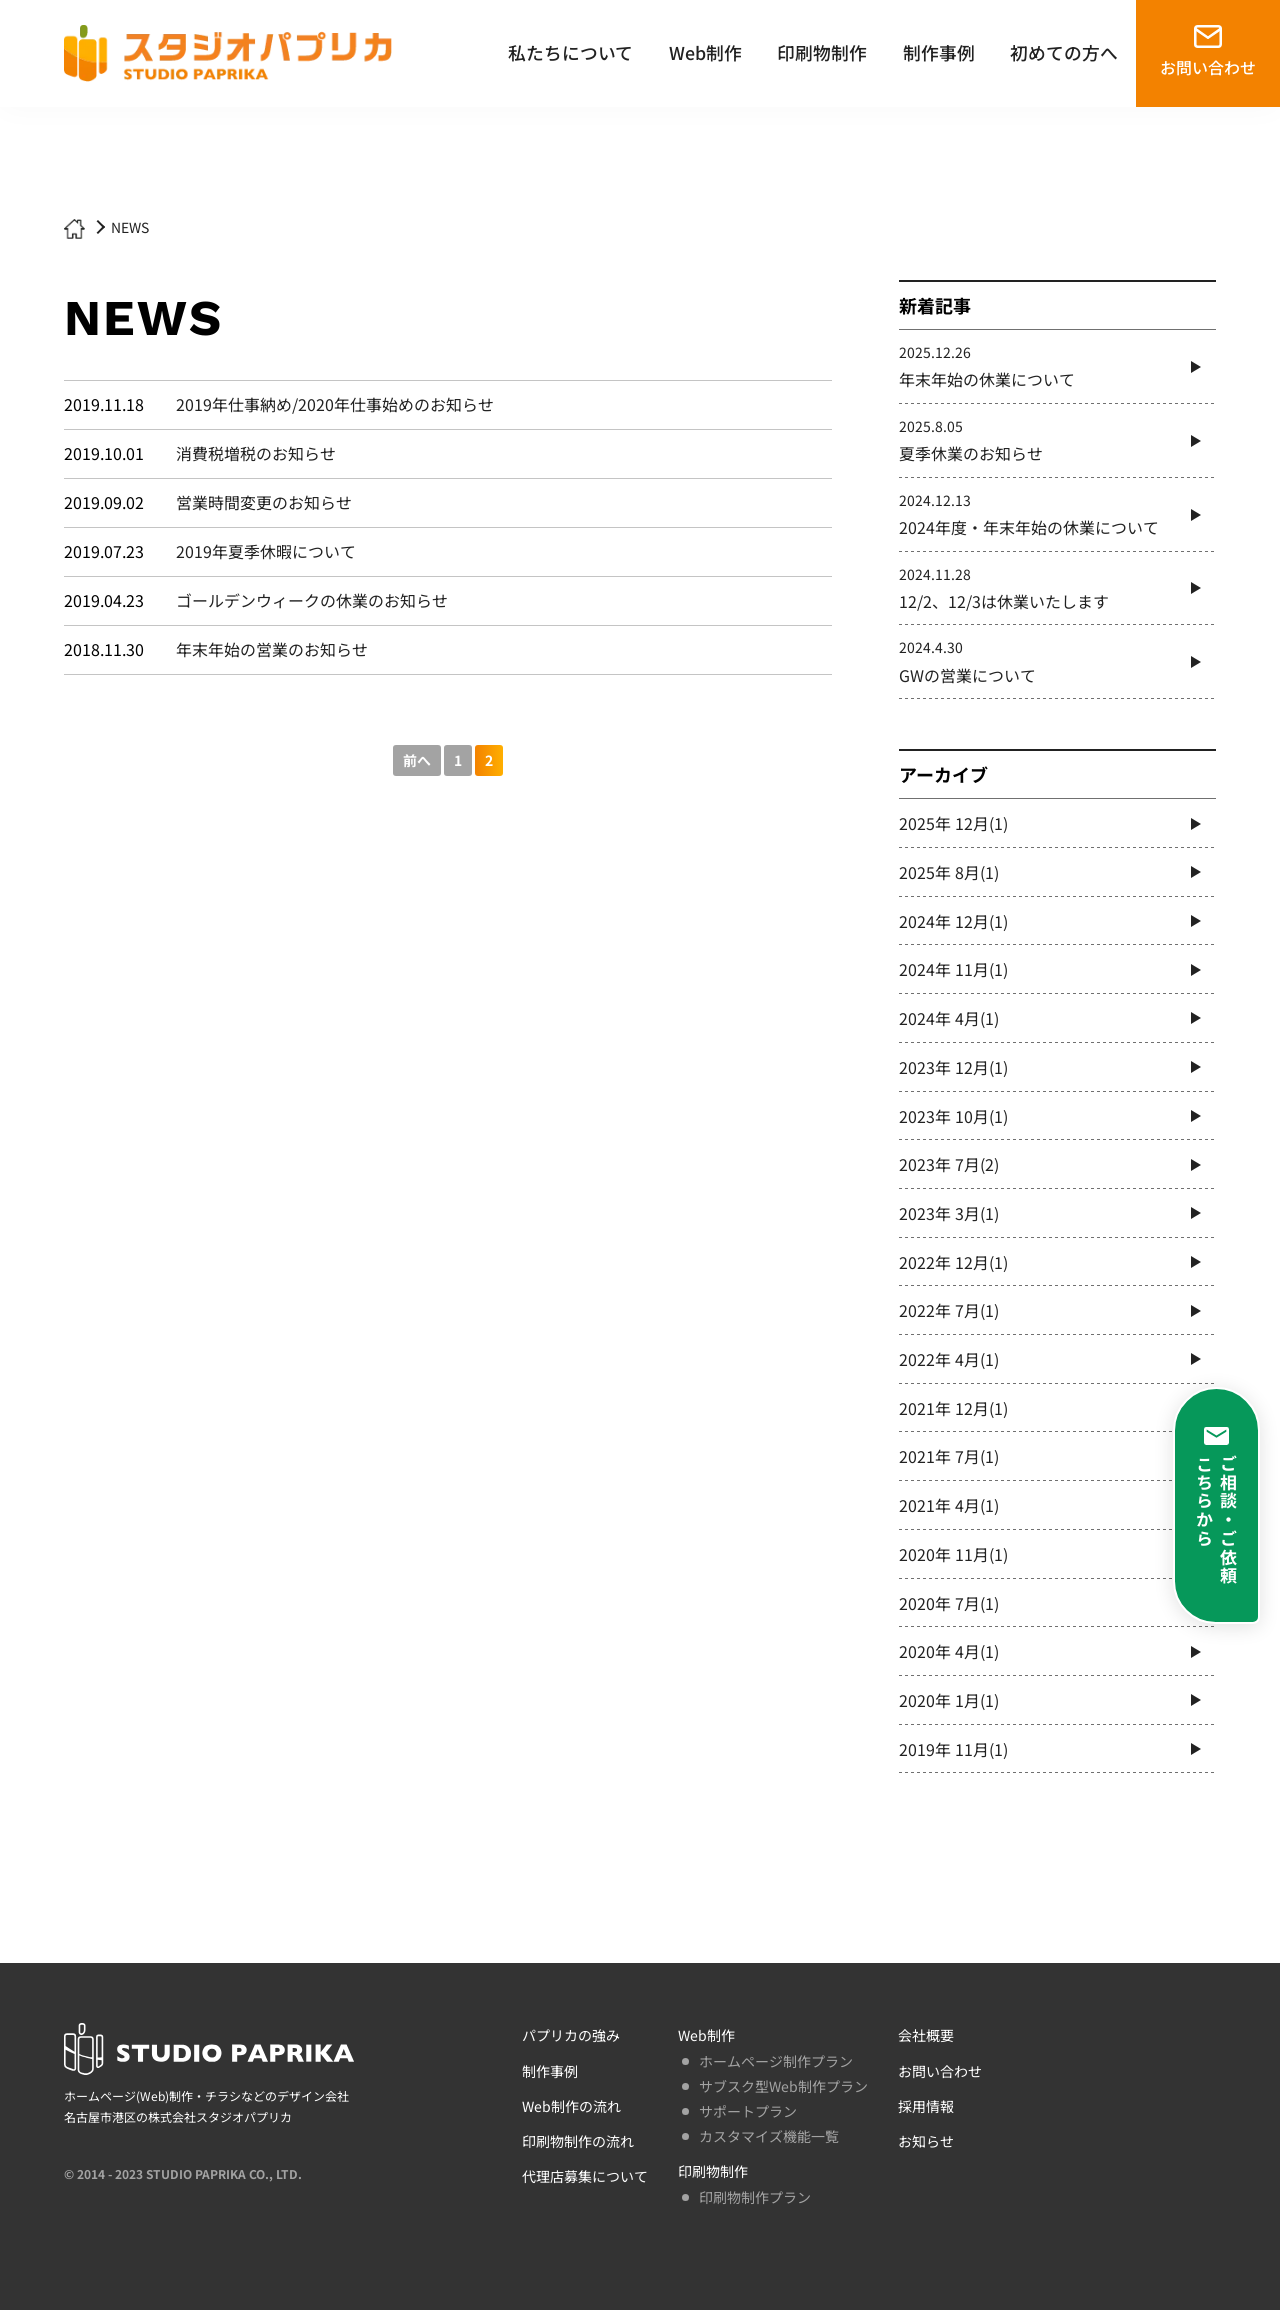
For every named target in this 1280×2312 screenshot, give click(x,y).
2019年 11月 (953, 1751)
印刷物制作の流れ (578, 2143)
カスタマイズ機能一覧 (769, 2139)
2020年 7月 (949, 1605)
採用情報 (926, 2108)
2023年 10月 (953, 1117)
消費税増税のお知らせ (256, 454)
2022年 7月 (949, 1312)
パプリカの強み (571, 2038)
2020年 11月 (953, 1556)
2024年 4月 (949, 1019)
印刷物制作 (822, 52)
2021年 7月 (949, 1458)
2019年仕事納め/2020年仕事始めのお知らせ (335, 405)
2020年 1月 (949, 1702)
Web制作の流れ (571, 2108)
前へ (417, 760)
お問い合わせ (1208, 67)
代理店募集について (585, 2179)
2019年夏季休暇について (266, 552)
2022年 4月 (949, 1361)
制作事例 (939, 52)
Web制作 (705, 52)
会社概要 (926, 2038)
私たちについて (570, 52)
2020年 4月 (949, 1653)
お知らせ (926, 2143)
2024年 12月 (953, 921)
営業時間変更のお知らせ (264, 503)
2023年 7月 (949, 1165)
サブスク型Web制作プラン (783, 2088)
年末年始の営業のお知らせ (272, 649)
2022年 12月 (953, 1263)
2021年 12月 (953, 1409)
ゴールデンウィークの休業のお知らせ (312, 600)
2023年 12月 (953, 1068)
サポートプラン (748, 2113)
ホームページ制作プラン (776, 2063)
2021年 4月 (949, 1507)
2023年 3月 (949, 1214)
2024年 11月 (953, 970)
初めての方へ (1064, 52)
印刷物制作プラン (755, 2199)
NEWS (130, 227)
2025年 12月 (953, 824)
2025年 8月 (949, 873)
